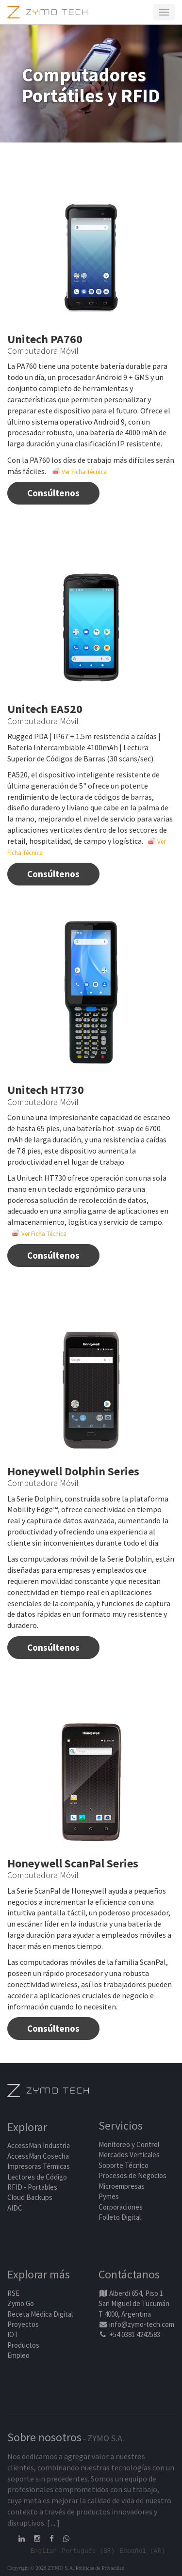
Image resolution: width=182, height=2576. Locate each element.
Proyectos (23, 2324)
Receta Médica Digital (40, 2314)
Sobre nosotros (44, 2437)
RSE (13, 2293)
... (53, 2523)
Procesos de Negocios (132, 2175)
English (44, 2550)
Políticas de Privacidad (100, 2568)
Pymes (109, 2196)
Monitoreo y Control (129, 2144)
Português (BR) (88, 2550)
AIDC (14, 2208)
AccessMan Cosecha (38, 2156)
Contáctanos (129, 2274)
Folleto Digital (120, 2217)
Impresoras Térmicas (38, 2166)
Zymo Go (20, 2303)
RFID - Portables (32, 2187)
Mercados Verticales (129, 2154)
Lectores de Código (37, 2176)
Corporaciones (121, 2207)
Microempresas (122, 2186)
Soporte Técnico (124, 2165)
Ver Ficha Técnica (79, 472)
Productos (23, 2345)
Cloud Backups (29, 2197)
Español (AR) (142, 2550)
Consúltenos (53, 493)
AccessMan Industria (38, 2145)
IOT (12, 2334)
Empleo (18, 2355)
